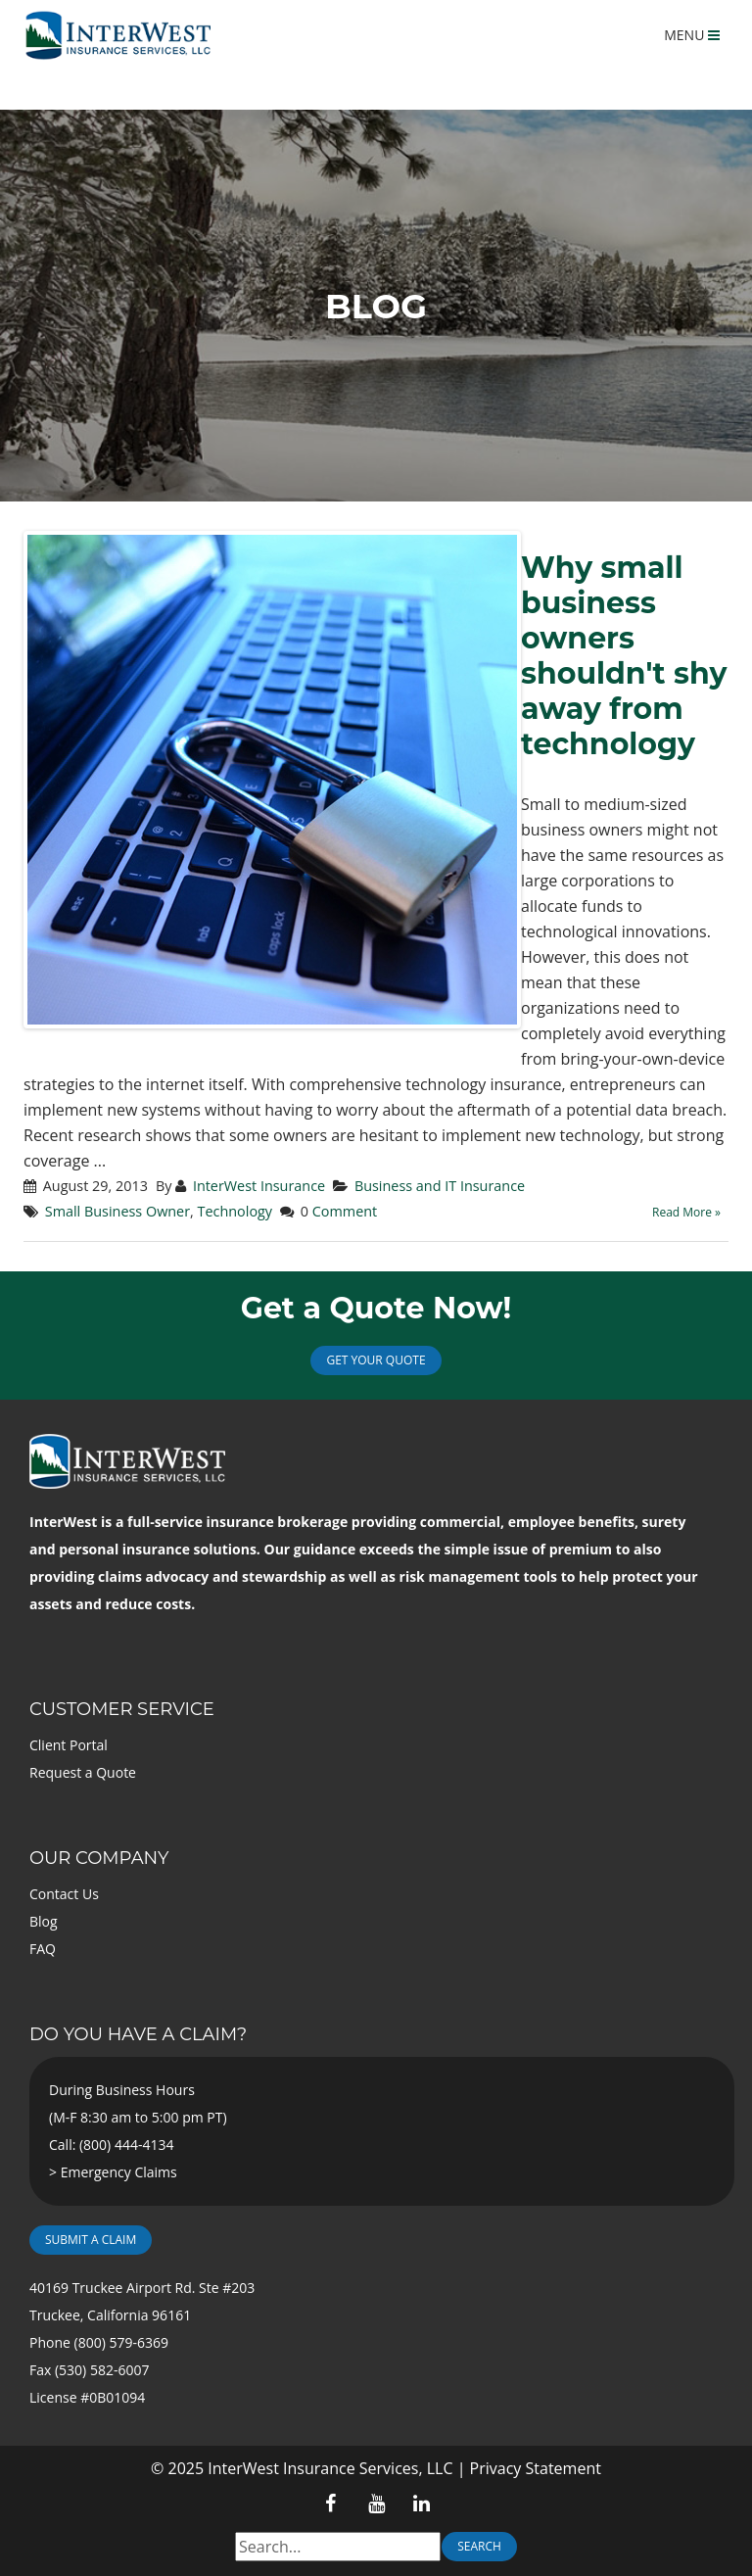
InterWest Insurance (259, 1185)
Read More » (686, 1212)
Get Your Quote (375, 1360)
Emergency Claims (119, 2172)
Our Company (98, 1858)
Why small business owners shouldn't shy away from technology (624, 655)
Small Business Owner (117, 1211)
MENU (692, 34)
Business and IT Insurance (439, 1185)
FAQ (42, 1948)
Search (479, 2546)
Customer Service (121, 1709)
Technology (235, 1211)
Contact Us (64, 1893)
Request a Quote (82, 1772)
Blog (43, 1921)
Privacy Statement (535, 2468)
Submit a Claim (90, 2239)
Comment (344, 1211)
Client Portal (68, 1745)
